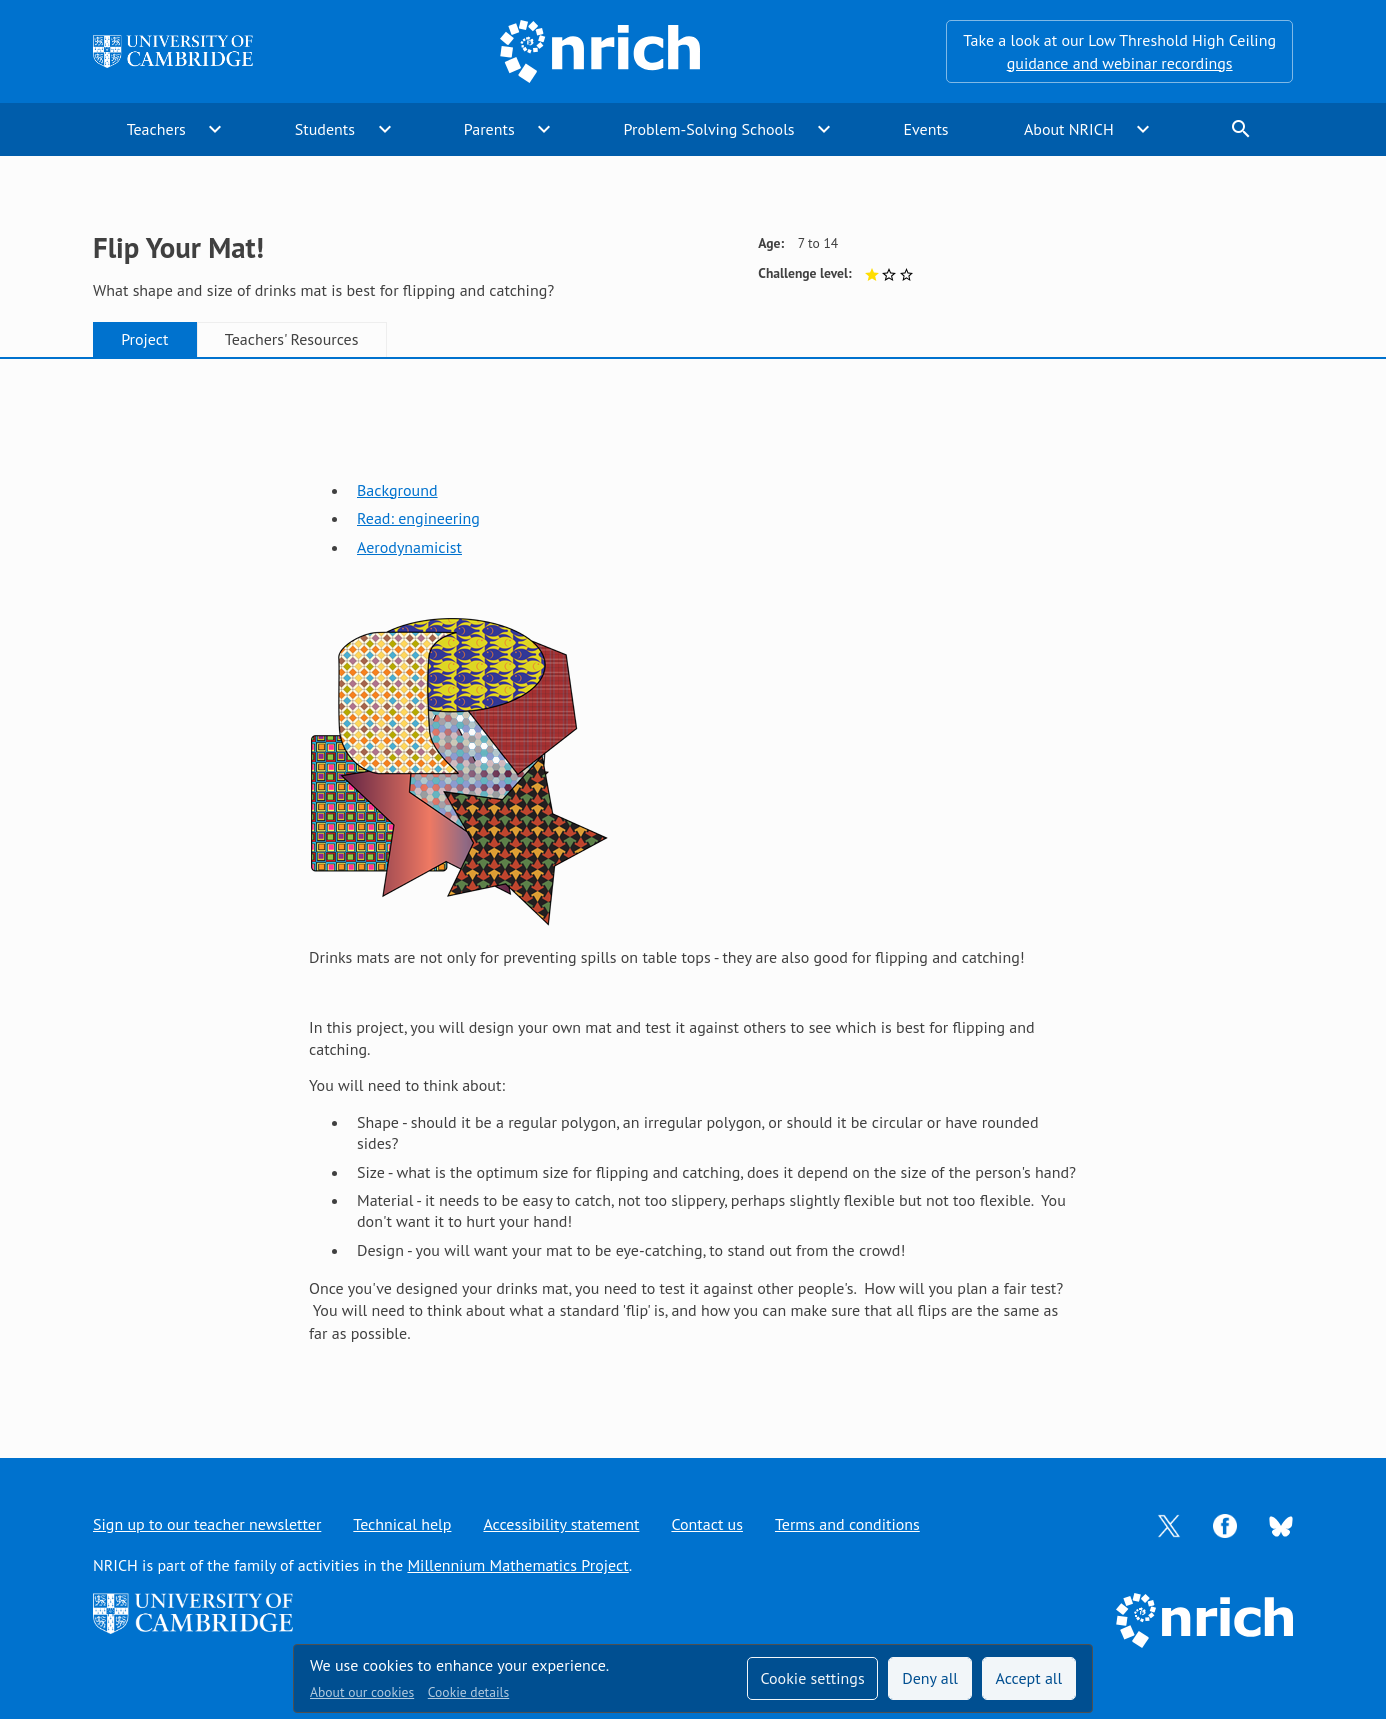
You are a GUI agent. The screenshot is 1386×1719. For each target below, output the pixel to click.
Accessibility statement (561, 1524)
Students (325, 129)
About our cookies (362, 1692)
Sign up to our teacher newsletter (207, 1524)
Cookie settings (812, 1678)
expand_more (215, 129)
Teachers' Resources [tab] (292, 339)
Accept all (1029, 1678)
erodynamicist (414, 547)
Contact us (707, 1524)
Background (397, 490)
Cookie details (468, 1692)
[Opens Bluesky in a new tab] (1281, 1525)
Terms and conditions (847, 1524)
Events (925, 129)
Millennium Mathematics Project (517, 1565)
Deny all (930, 1678)
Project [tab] (144, 339)
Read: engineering (418, 518)
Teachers (156, 129)
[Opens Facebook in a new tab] (1225, 1524)
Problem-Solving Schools (709, 129)
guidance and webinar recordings (1120, 63)
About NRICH (1069, 129)
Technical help (402, 1524)
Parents (489, 129)
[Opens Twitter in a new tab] (1169, 1524)
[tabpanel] (693, 887)
